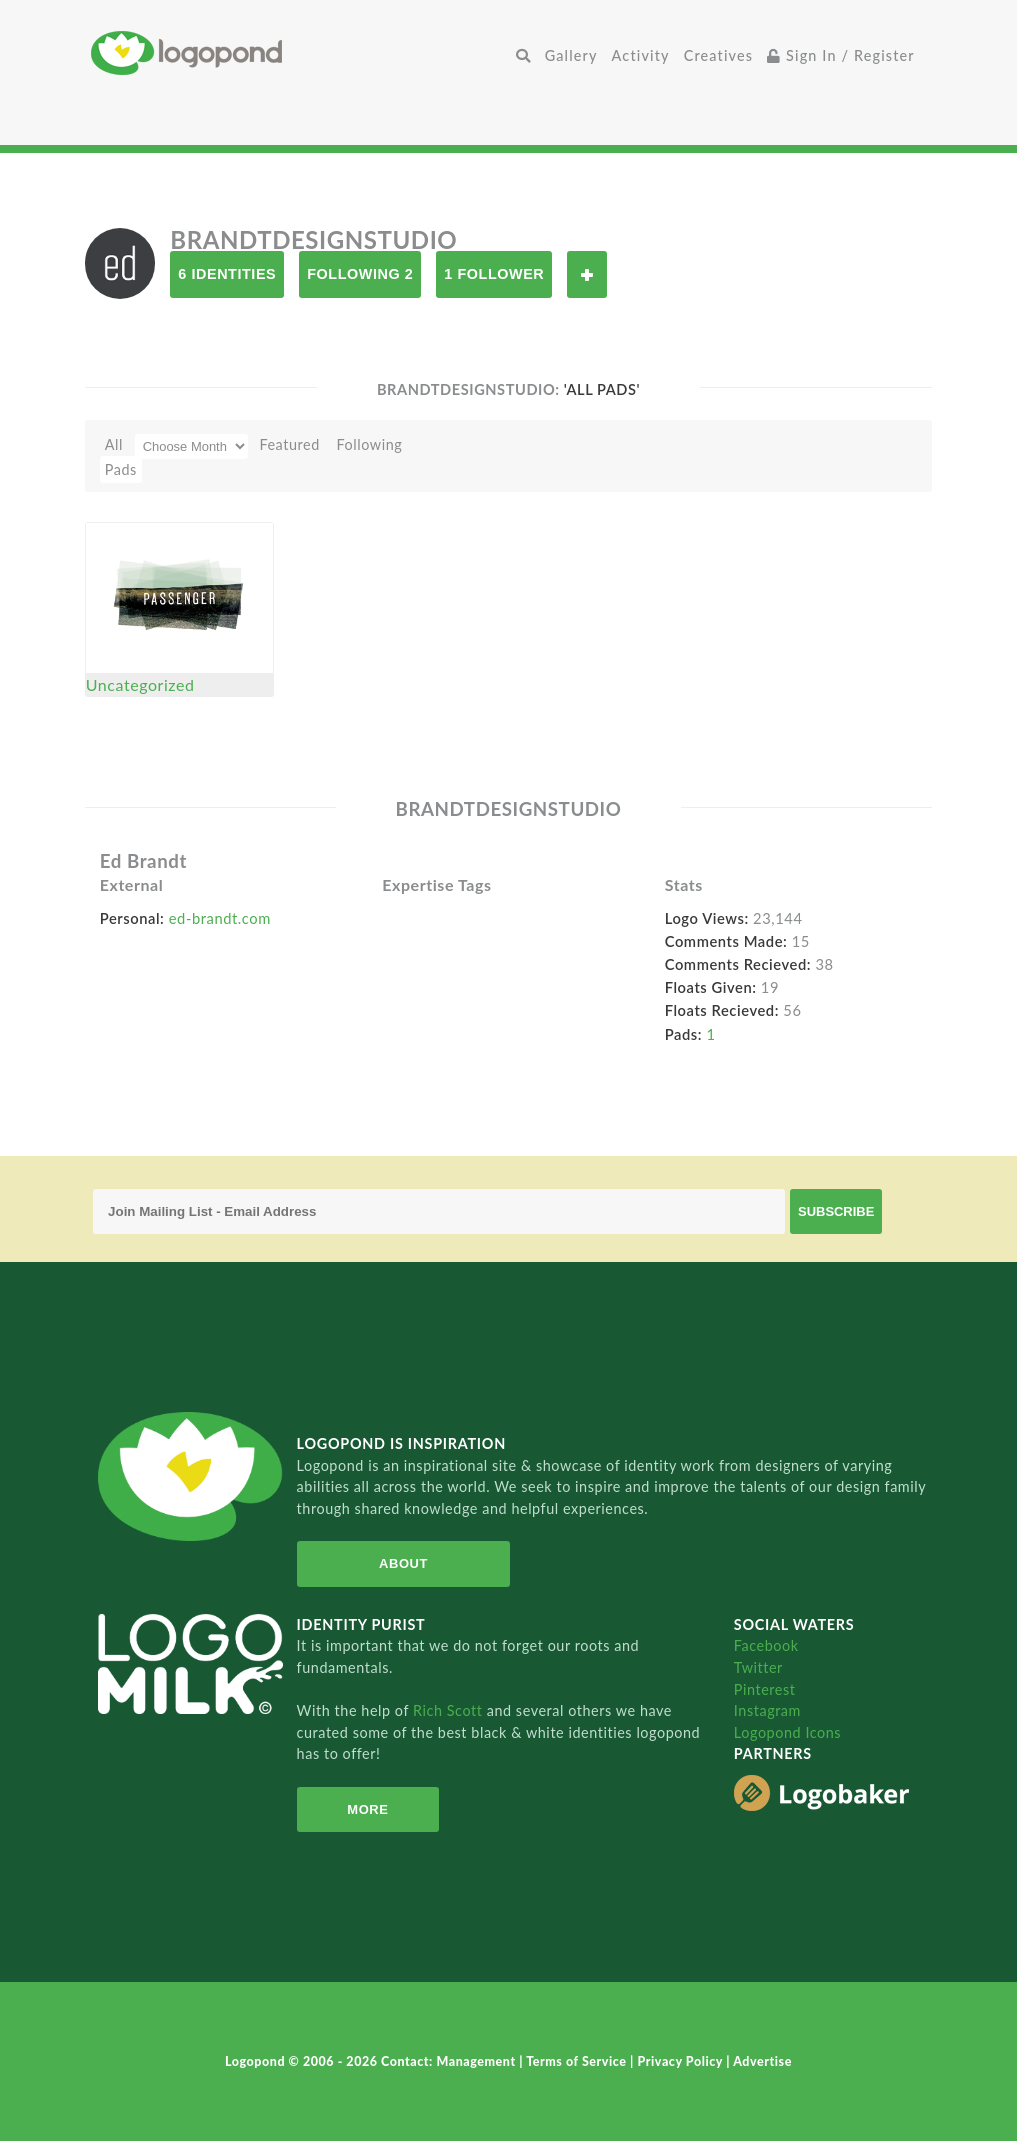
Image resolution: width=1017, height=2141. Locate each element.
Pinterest (765, 1689)
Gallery (571, 55)
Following (370, 444)
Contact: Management (450, 2061)
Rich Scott (450, 1710)
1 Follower (494, 274)
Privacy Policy (681, 2061)
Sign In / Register (841, 55)
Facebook (766, 1645)
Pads (121, 469)
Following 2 (360, 274)
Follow (587, 274)
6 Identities (227, 274)
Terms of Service (578, 2061)
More (367, 1809)
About (402, 1563)
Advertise (762, 2061)
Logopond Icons (787, 1732)
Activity (641, 55)
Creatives (718, 55)
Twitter (758, 1667)
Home (299, 52)
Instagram (767, 1710)
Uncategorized (140, 684)
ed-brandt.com (220, 918)
